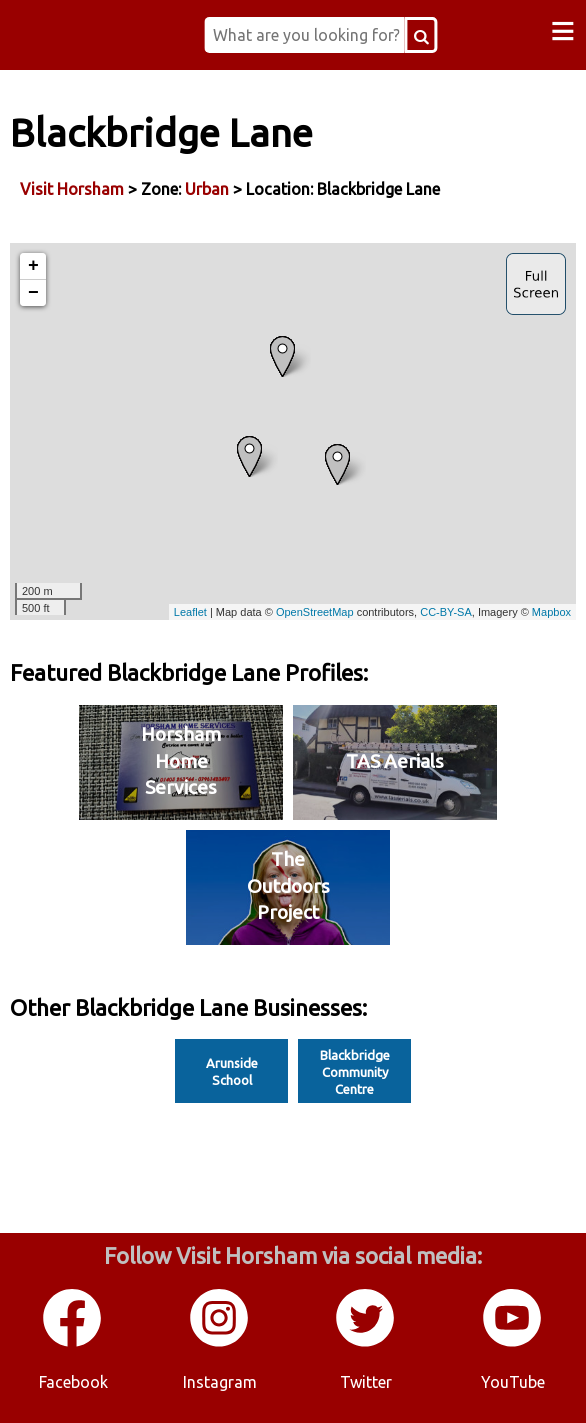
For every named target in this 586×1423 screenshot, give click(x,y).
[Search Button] (421, 35)
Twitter (366, 1382)
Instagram (220, 1382)
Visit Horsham (72, 189)
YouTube (513, 1382)
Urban (207, 189)
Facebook (73, 1382)
